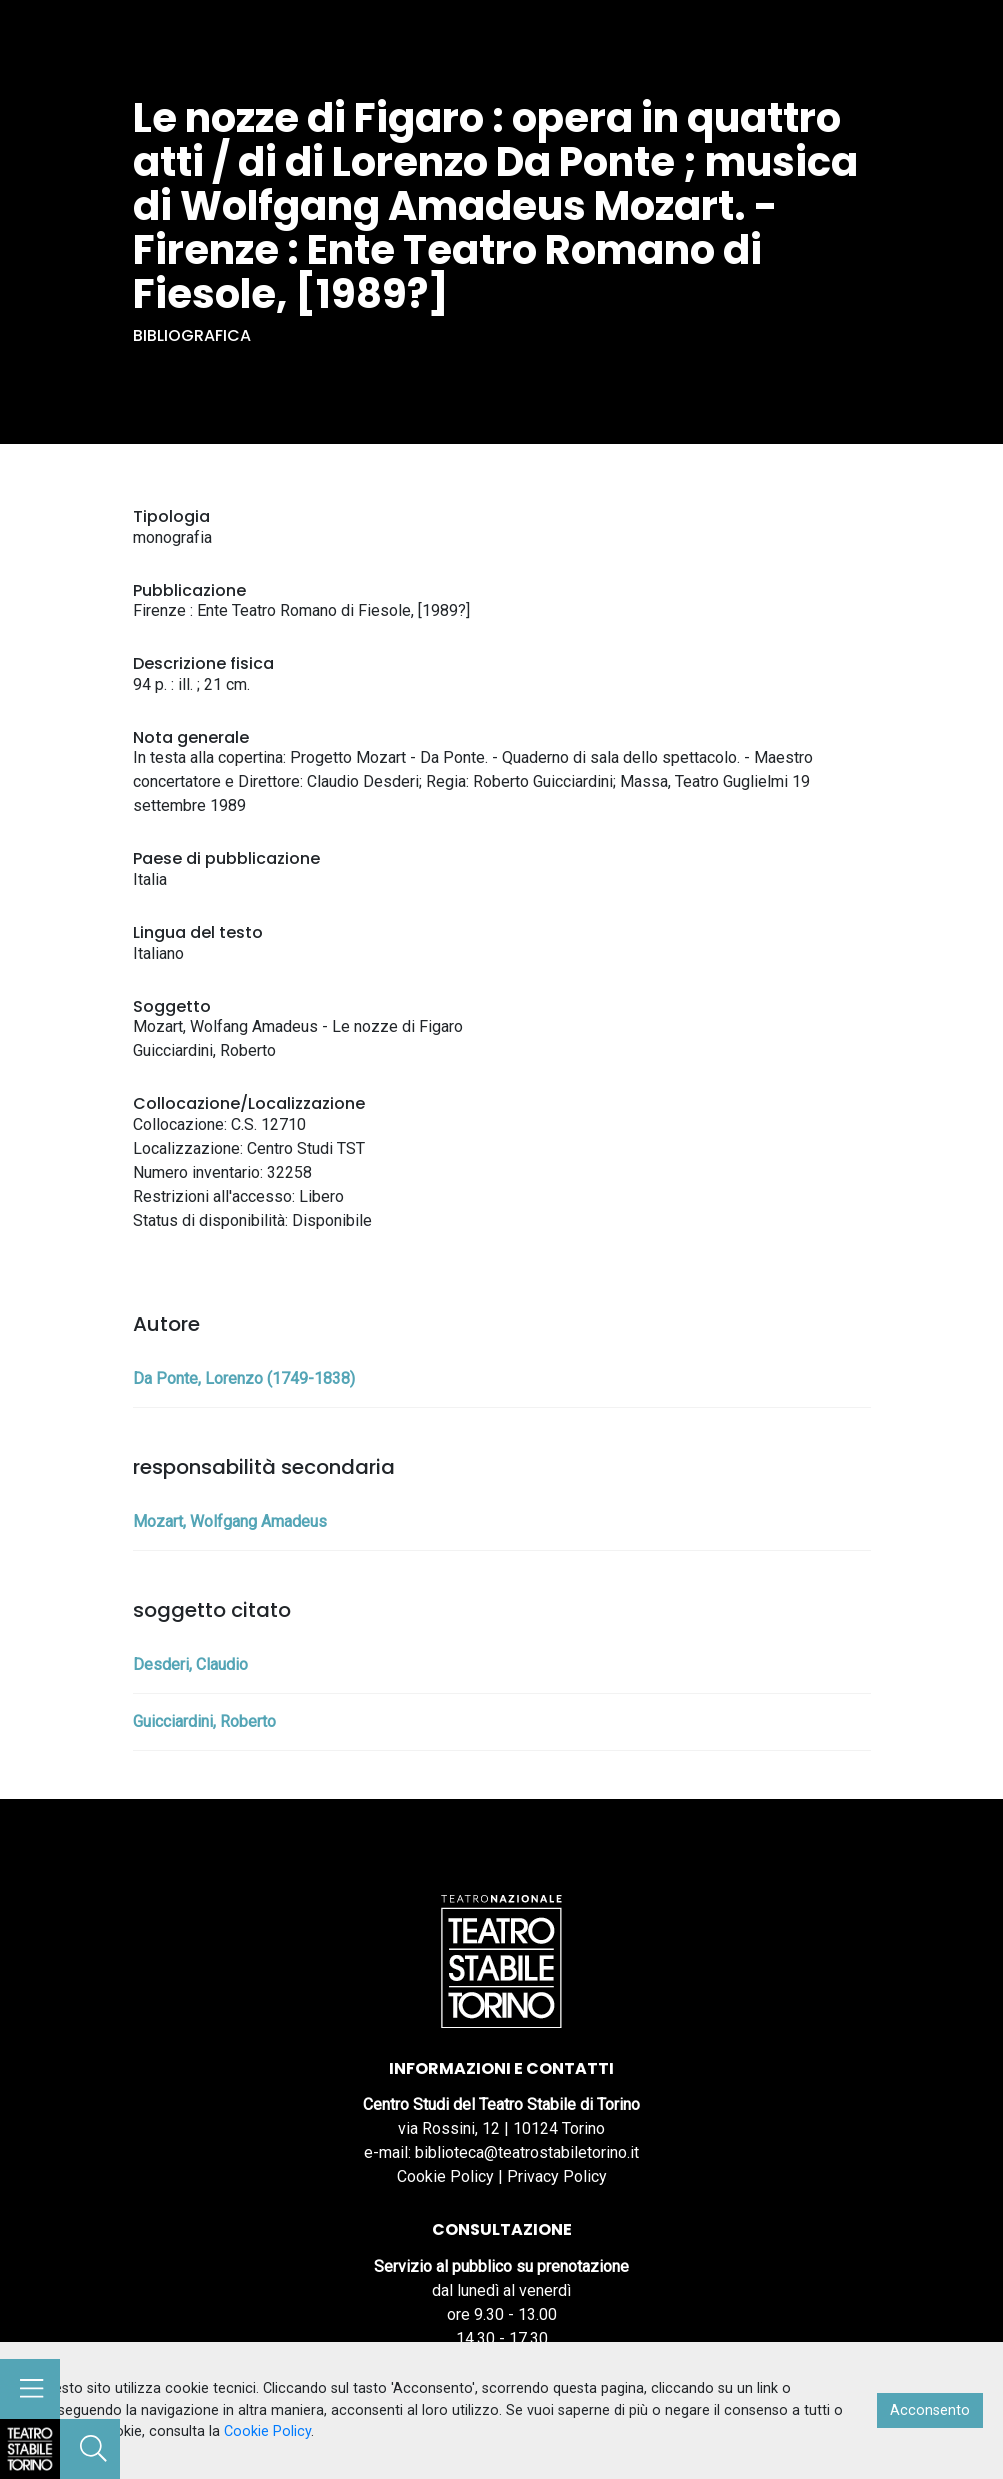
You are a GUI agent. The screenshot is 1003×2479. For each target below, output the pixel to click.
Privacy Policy (557, 2176)
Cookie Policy (445, 2176)
